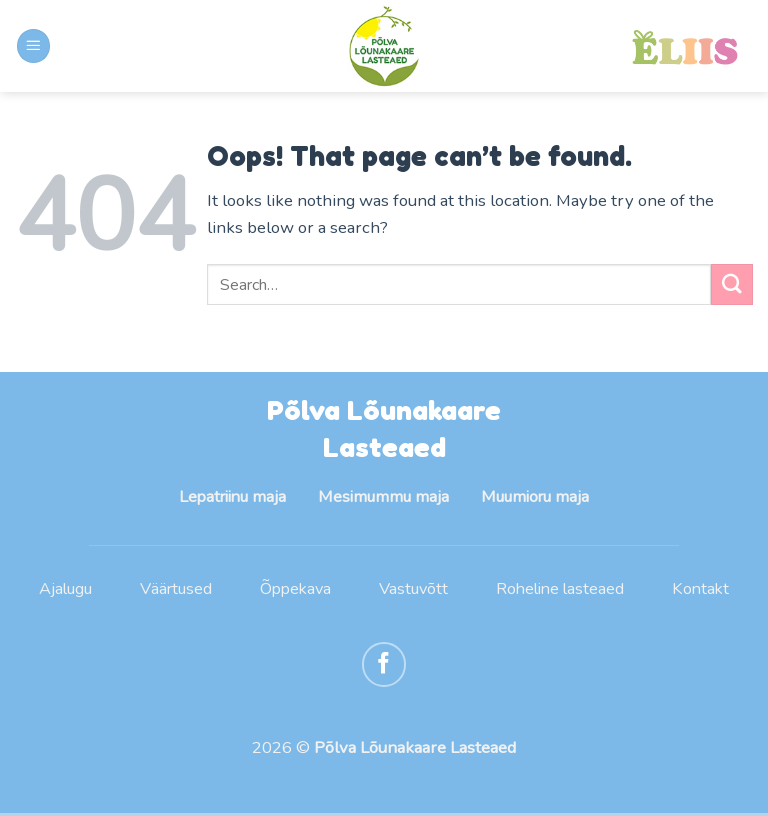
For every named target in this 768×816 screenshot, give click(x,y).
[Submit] (732, 284)
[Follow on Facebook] (384, 666)
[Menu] (34, 46)
